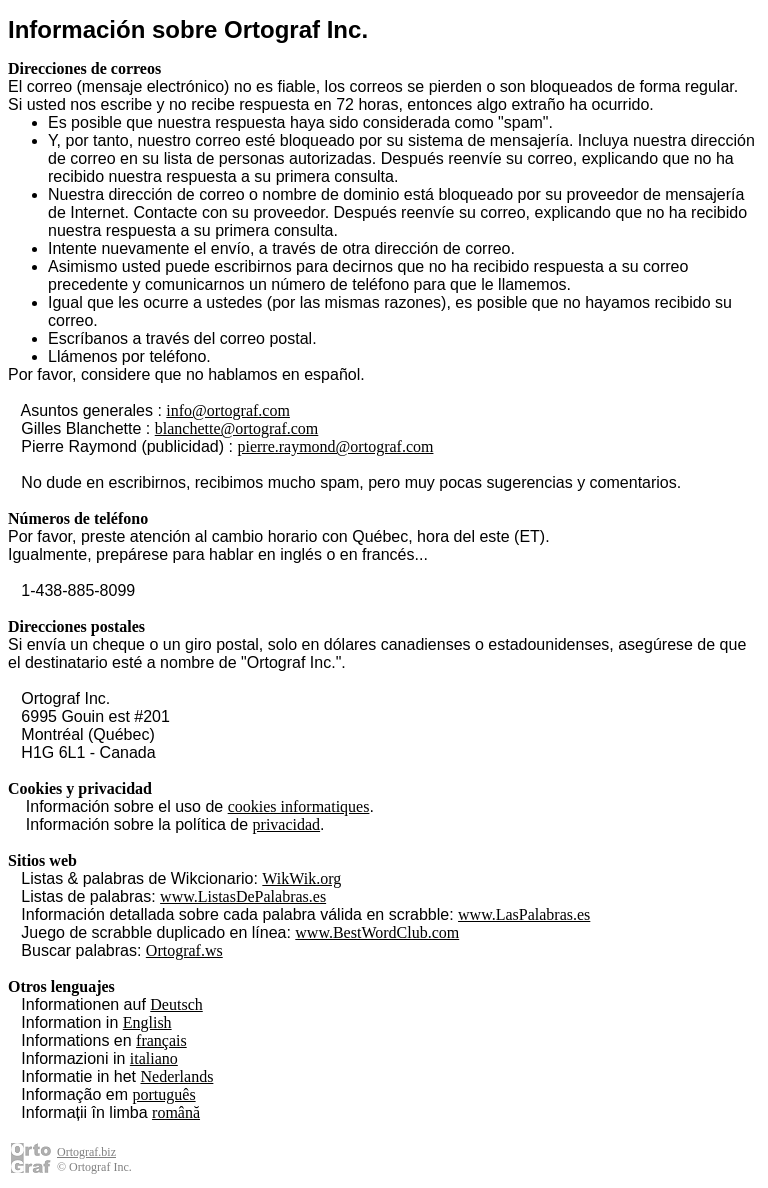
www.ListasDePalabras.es (243, 896)
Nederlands (177, 1076)
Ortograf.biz (86, 1152)
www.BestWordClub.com (377, 932)
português (164, 1094)
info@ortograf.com (228, 410)
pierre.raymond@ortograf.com (335, 446)
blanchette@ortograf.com (237, 428)
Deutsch (176, 1004)
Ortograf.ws (184, 950)
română (176, 1112)
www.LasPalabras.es (524, 914)
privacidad (287, 824)
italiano (154, 1058)
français (161, 1040)
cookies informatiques (299, 806)
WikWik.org (301, 878)
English (147, 1022)
